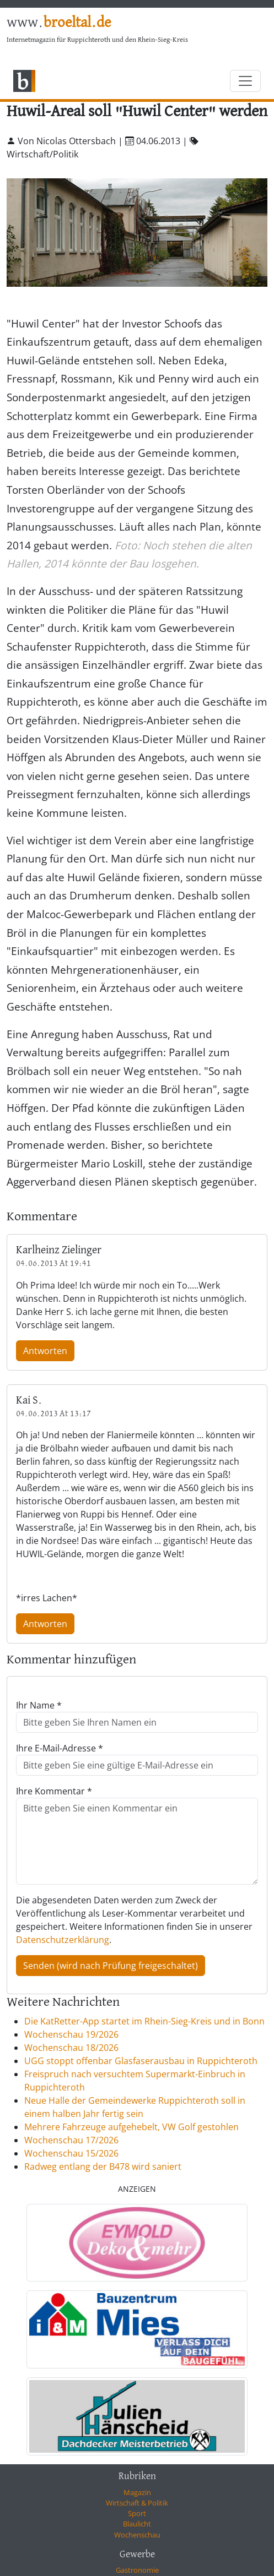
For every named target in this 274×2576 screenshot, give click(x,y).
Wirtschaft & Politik (137, 2503)
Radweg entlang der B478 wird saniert (102, 2166)
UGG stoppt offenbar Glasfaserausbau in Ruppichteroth (140, 2061)
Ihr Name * (39, 1705)
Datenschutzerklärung (62, 1940)
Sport (137, 2513)
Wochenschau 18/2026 (71, 2048)
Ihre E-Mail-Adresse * (59, 1748)
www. (59, 22)
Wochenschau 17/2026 (71, 2140)
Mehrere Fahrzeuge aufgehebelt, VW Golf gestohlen (131, 2127)
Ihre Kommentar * (54, 1791)
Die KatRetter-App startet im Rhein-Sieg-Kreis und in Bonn (144, 2021)
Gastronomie (137, 2570)
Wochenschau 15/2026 (71, 2153)
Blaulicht (137, 2524)
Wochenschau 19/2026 (71, 2034)
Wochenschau (137, 2535)
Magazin (137, 2492)
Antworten (45, 1351)
